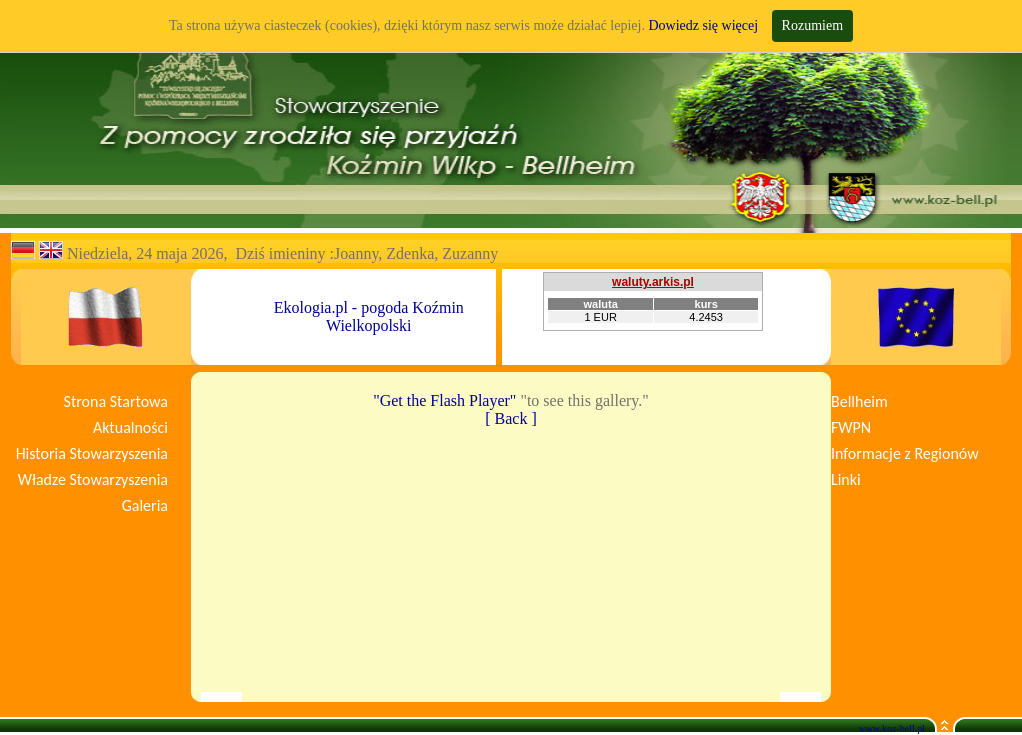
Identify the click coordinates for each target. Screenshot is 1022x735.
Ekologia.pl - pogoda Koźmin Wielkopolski (369, 316)
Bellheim (859, 401)
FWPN (851, 427)
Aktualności (130, 427)
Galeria (145, 505)
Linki (846, 479)
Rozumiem (812, 25)
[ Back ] (511, 418)
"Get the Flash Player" (444, 400)
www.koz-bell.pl (891, 728)
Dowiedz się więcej (703, 25)
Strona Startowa (116, 401)
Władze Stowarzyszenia (93, 479)
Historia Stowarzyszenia (92, 453)
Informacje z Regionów (905, 453)
